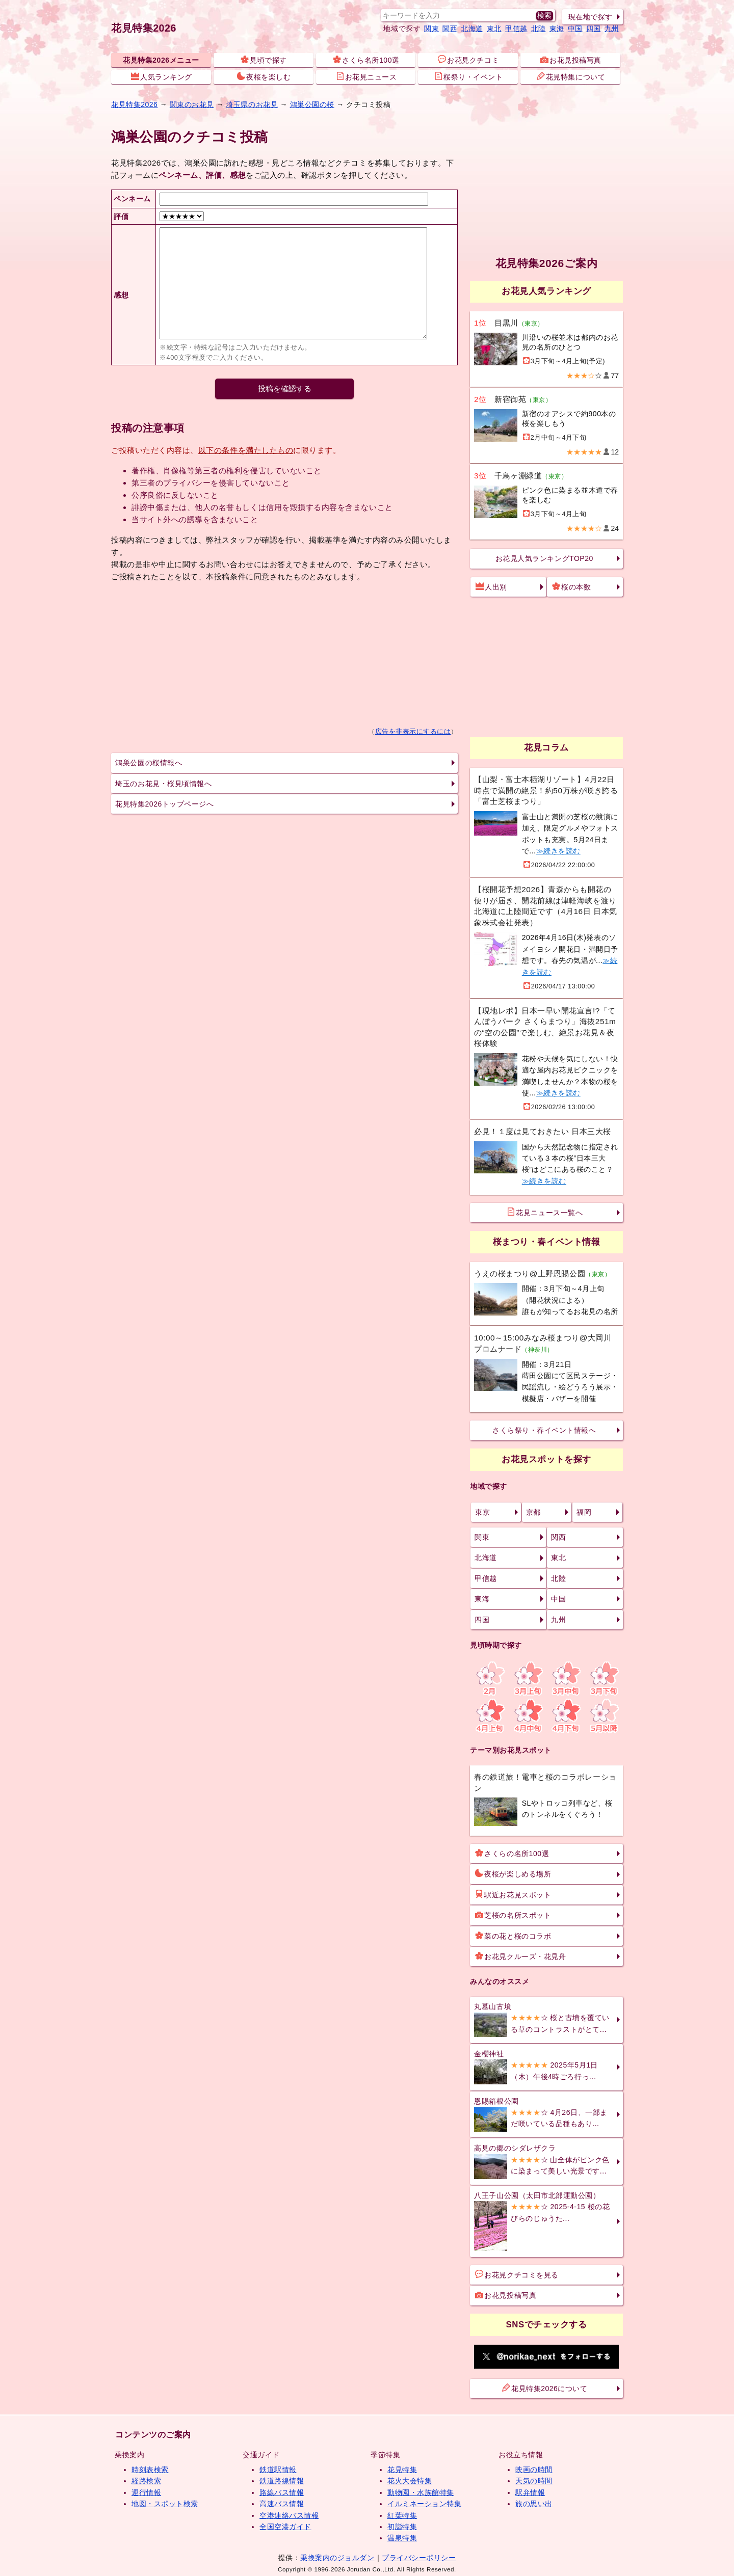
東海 (556, 28)
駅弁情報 (530, 2492)
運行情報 (146, 2492)
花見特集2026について (545, 2388)
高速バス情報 (281, 2504)
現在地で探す (590, 17)
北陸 (538, 28)
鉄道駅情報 (278, 2469)
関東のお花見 (192, 104)
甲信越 (516, 28)
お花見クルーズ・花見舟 (520, 1956)
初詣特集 (402, 2527)
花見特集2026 (143, 28)
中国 (575, 28)
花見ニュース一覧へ (545, 1212)
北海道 (472, 28)
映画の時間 (534, 2469)
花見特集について (571, 76)
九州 (612, 28)
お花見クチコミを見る (516, 2274)
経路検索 (146, 2481)
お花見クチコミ (468, 59)
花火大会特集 (409, 2481)
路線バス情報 (281, 2492)
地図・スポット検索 (165, 2504)
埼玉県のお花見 (252, 104)
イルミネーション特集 (424, 2504)
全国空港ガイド (285, 2527)
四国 (593, 28)
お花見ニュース (366, 76)
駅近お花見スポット (513, 1894)
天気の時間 (534, 2481)
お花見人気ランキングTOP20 (544, 558)
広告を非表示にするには (413, 731)
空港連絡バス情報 (289, 2515)
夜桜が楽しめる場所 (513, 1873)
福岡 (583, 1512)
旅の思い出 (534, 2504)
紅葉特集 (402, 2515)
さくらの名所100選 (512, 1853)
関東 (431, 28)
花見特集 (402, 2469)
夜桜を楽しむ (264, 76)
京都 (533, 1512)
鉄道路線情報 (281, 2481)
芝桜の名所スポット (513, 1914)
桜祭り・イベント (468, 76)
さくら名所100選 (366, 59)
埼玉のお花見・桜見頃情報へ (163, 784)
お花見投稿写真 (570, 59)
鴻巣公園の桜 (312, 104)
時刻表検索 (150, 2469)
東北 (494, 28)
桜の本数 (571, 586)
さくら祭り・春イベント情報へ (544, 1430)
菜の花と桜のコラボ (513, 1935)
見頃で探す (264, 59)
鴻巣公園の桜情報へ (148, 763)
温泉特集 (402, 2538)
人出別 (491, 586)
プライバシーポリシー (419, 2558)
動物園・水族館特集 (420, 2492)
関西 (449, 28)
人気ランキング (161, 76)
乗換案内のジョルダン (337, 2558)
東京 (482, 1512)
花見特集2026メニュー (161, 60)
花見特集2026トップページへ (164, 804)
